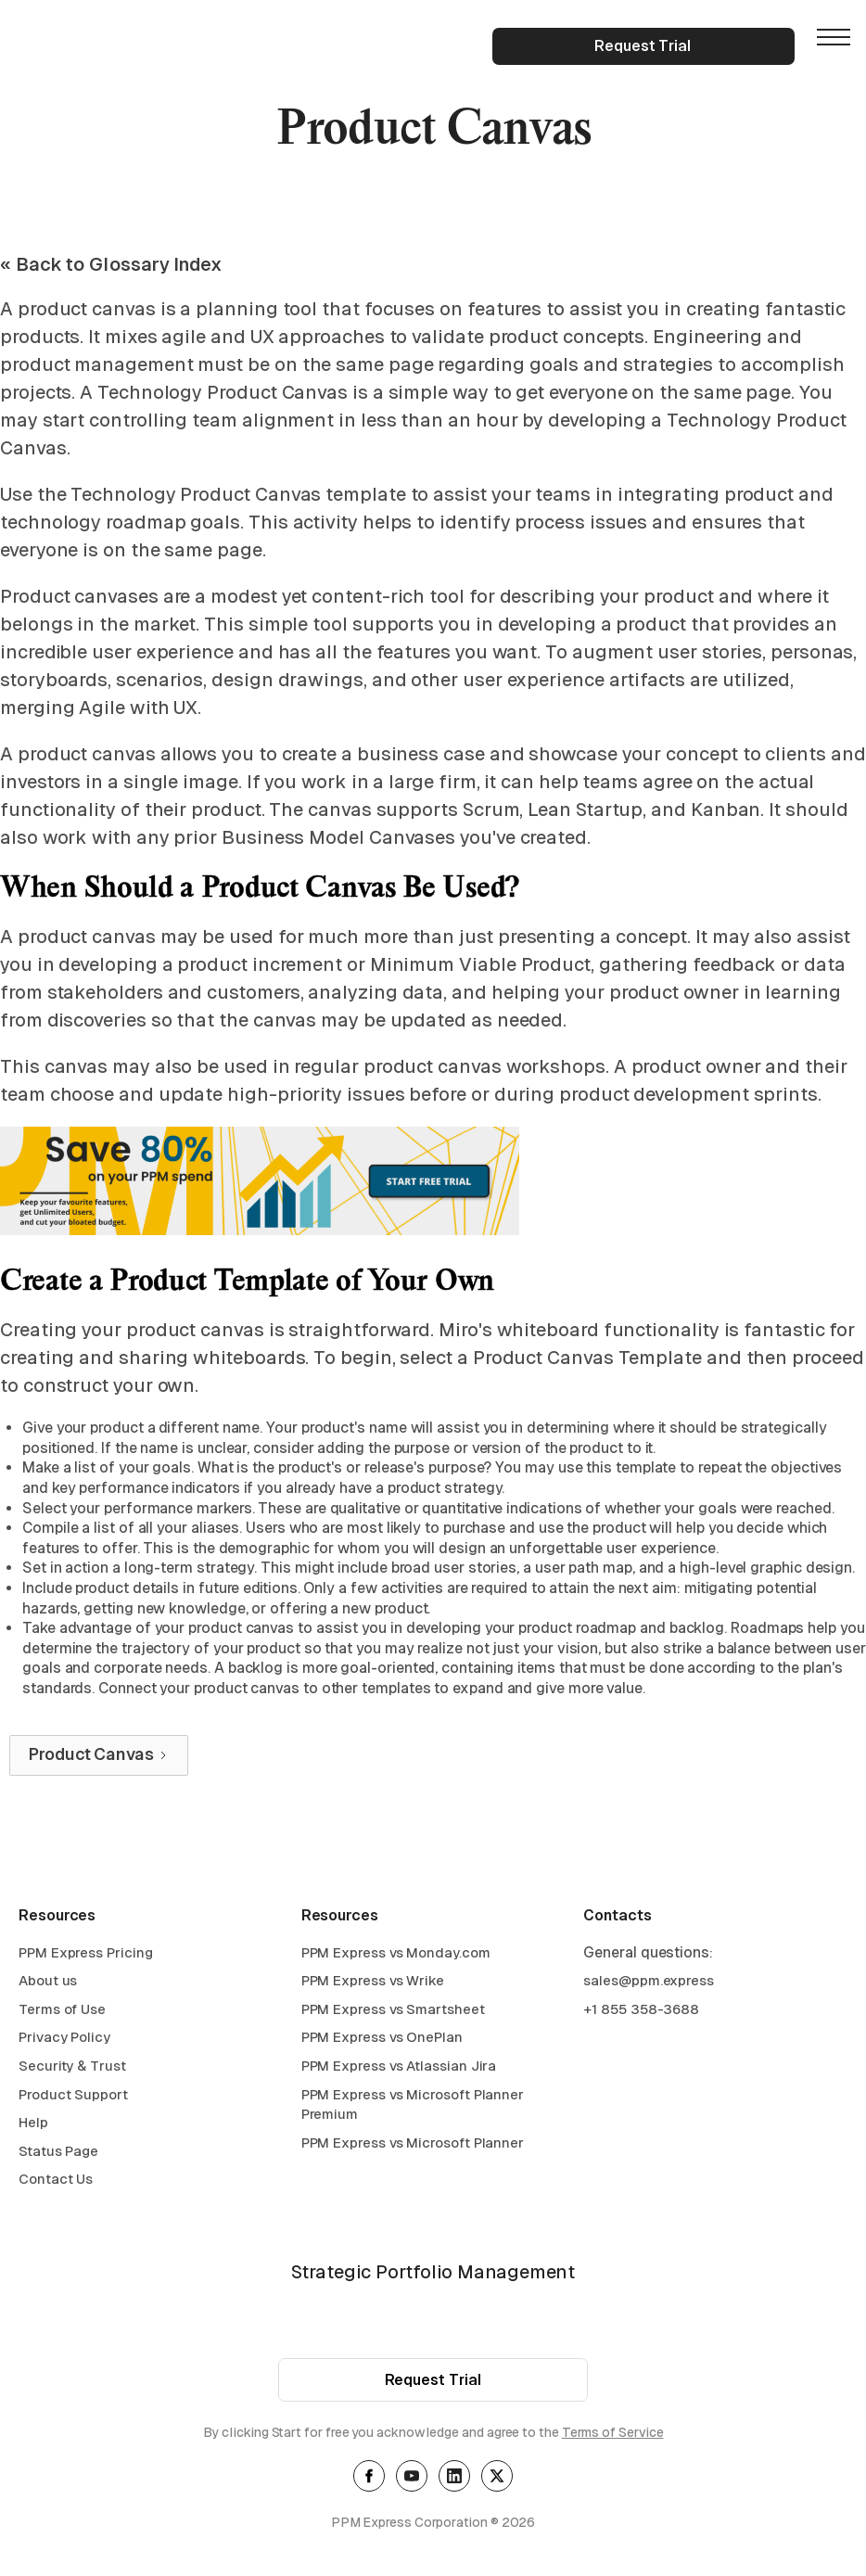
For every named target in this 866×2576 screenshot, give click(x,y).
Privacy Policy (64, 2039)
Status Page (58, 2153)
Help (33, 2125)
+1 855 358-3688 (641, 2011)
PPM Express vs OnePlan (382, 2039)
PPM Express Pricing (85, 1954)
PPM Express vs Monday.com (395, 1954)
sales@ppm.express (648, 1983)
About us (48, 1983)
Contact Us (56, 2181)
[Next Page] (98, 1755)
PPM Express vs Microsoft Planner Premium (412, 2106)
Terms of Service (613, 2435)
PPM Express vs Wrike (372, 1983)
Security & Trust (72, 2068)
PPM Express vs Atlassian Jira (399, 2068)
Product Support (73, 2096)
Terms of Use (62, 2011)
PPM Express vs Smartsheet (393, 2011)
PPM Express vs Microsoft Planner (412, 2144)
